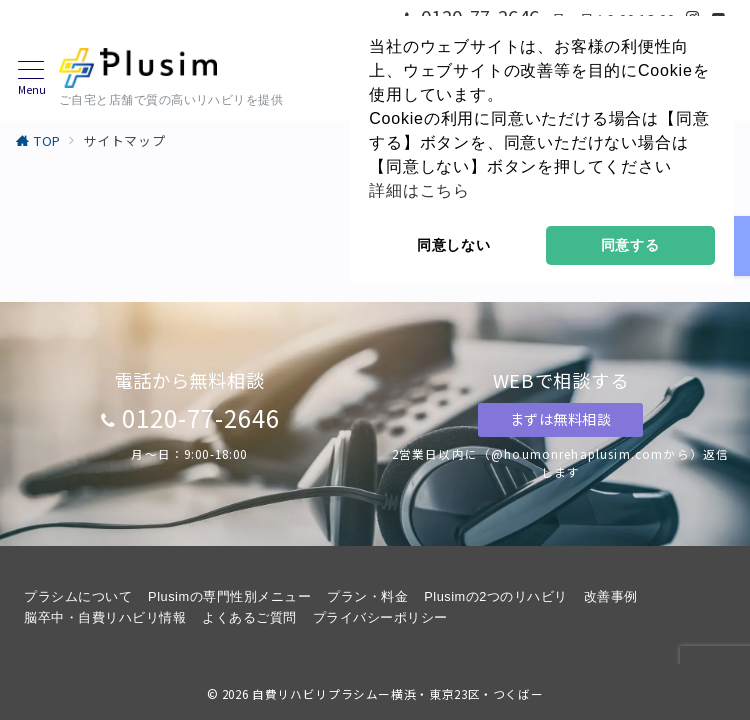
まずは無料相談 (561, 419)
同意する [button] (630, 245)
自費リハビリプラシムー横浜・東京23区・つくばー (397, 694)
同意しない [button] (454, 245)
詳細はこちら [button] (419, 190)
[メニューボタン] (31, 78)
